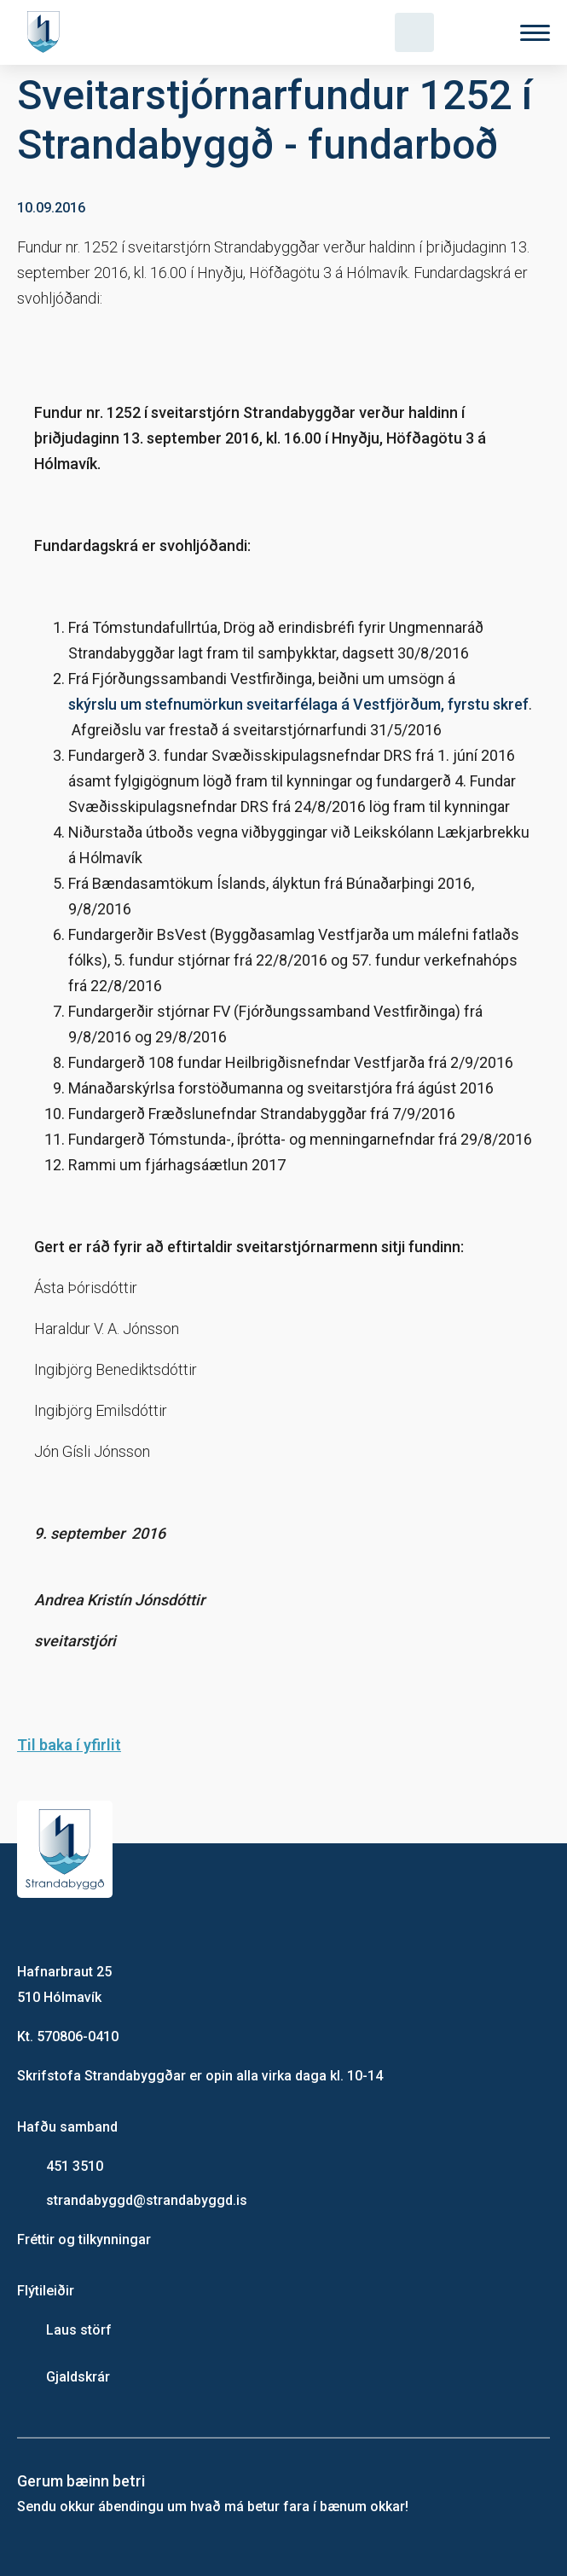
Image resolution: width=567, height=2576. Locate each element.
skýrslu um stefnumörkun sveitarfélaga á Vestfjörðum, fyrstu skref (298, 704)
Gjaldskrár (78, 2377)
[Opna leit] (414, 32)
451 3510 (74, 2166)
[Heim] (47, 32)
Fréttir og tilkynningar (84, 2239)
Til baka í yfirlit (69, 1745)
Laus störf (79, 2330)
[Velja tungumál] (475, 32)
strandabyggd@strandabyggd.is (146, 2200)
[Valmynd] (535, 33)
